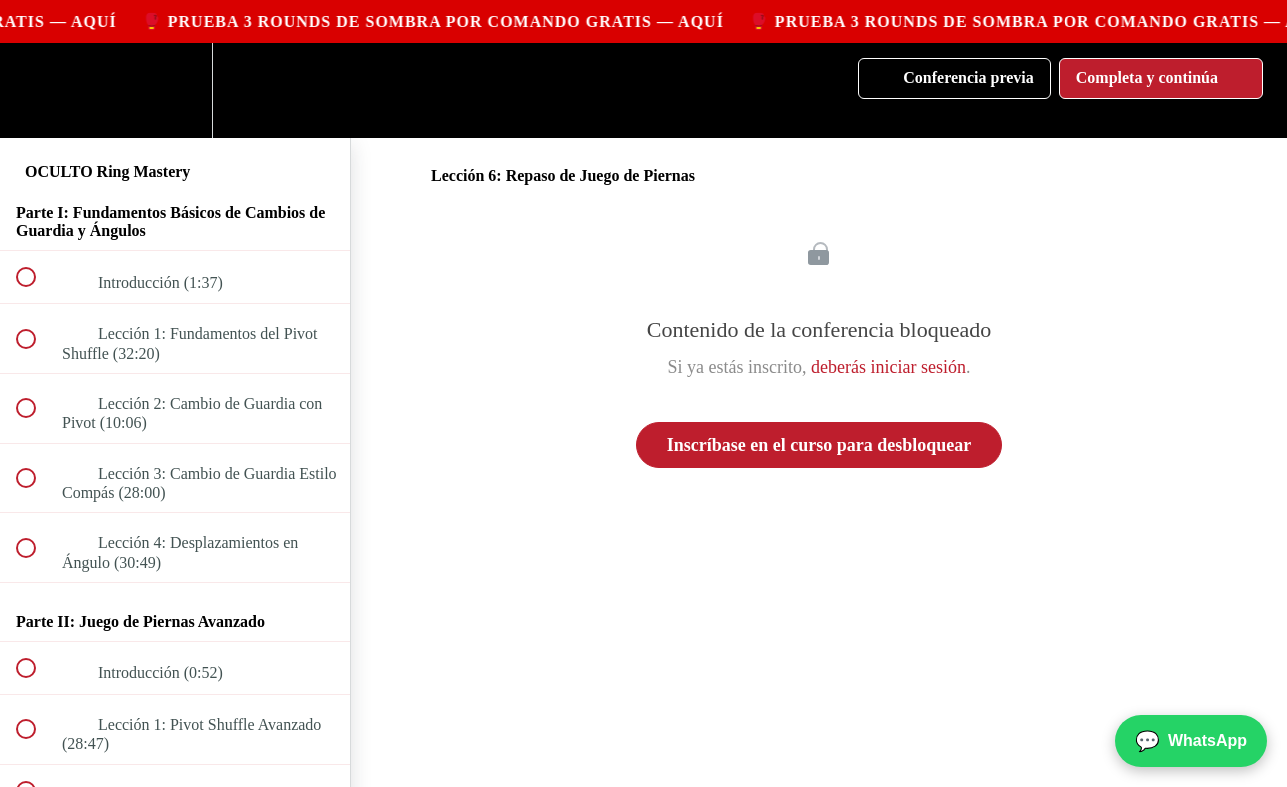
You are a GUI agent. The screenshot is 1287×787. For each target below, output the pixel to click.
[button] (37, 90)
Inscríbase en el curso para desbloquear (819, 445)
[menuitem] (175, 90)
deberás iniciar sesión (888, 367)
